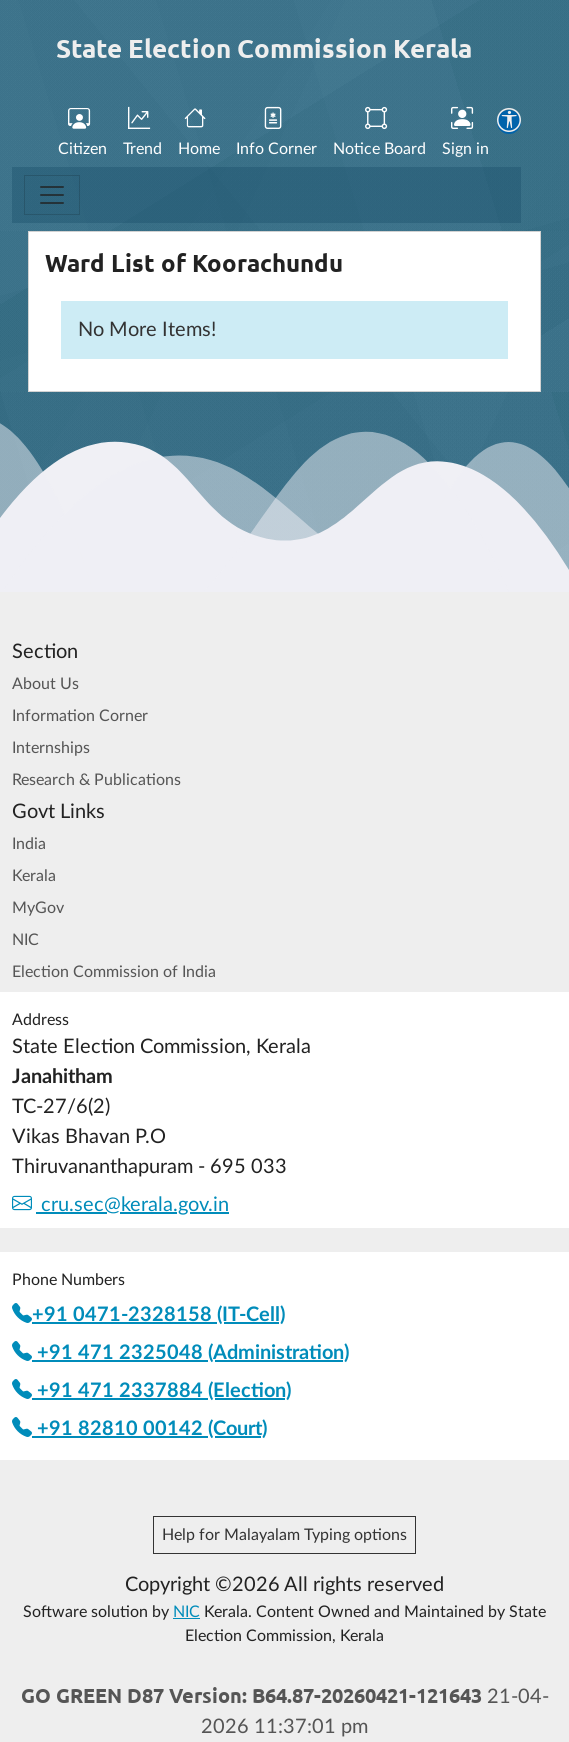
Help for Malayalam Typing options (284, 1535)
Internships (51, 748)
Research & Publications (96, 780)
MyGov (38, 908)
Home (199, 133)
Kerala (34, 876)
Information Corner (80, 716)
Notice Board (379, 133)
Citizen (82, 133)
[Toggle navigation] (52, 195)
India (29, 844)
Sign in (465, 133)
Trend (142, 133)
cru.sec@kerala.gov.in (120, 1205)
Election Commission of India (114, 972)
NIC (25, 940)
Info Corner (276, 133)
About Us (45, 684)
